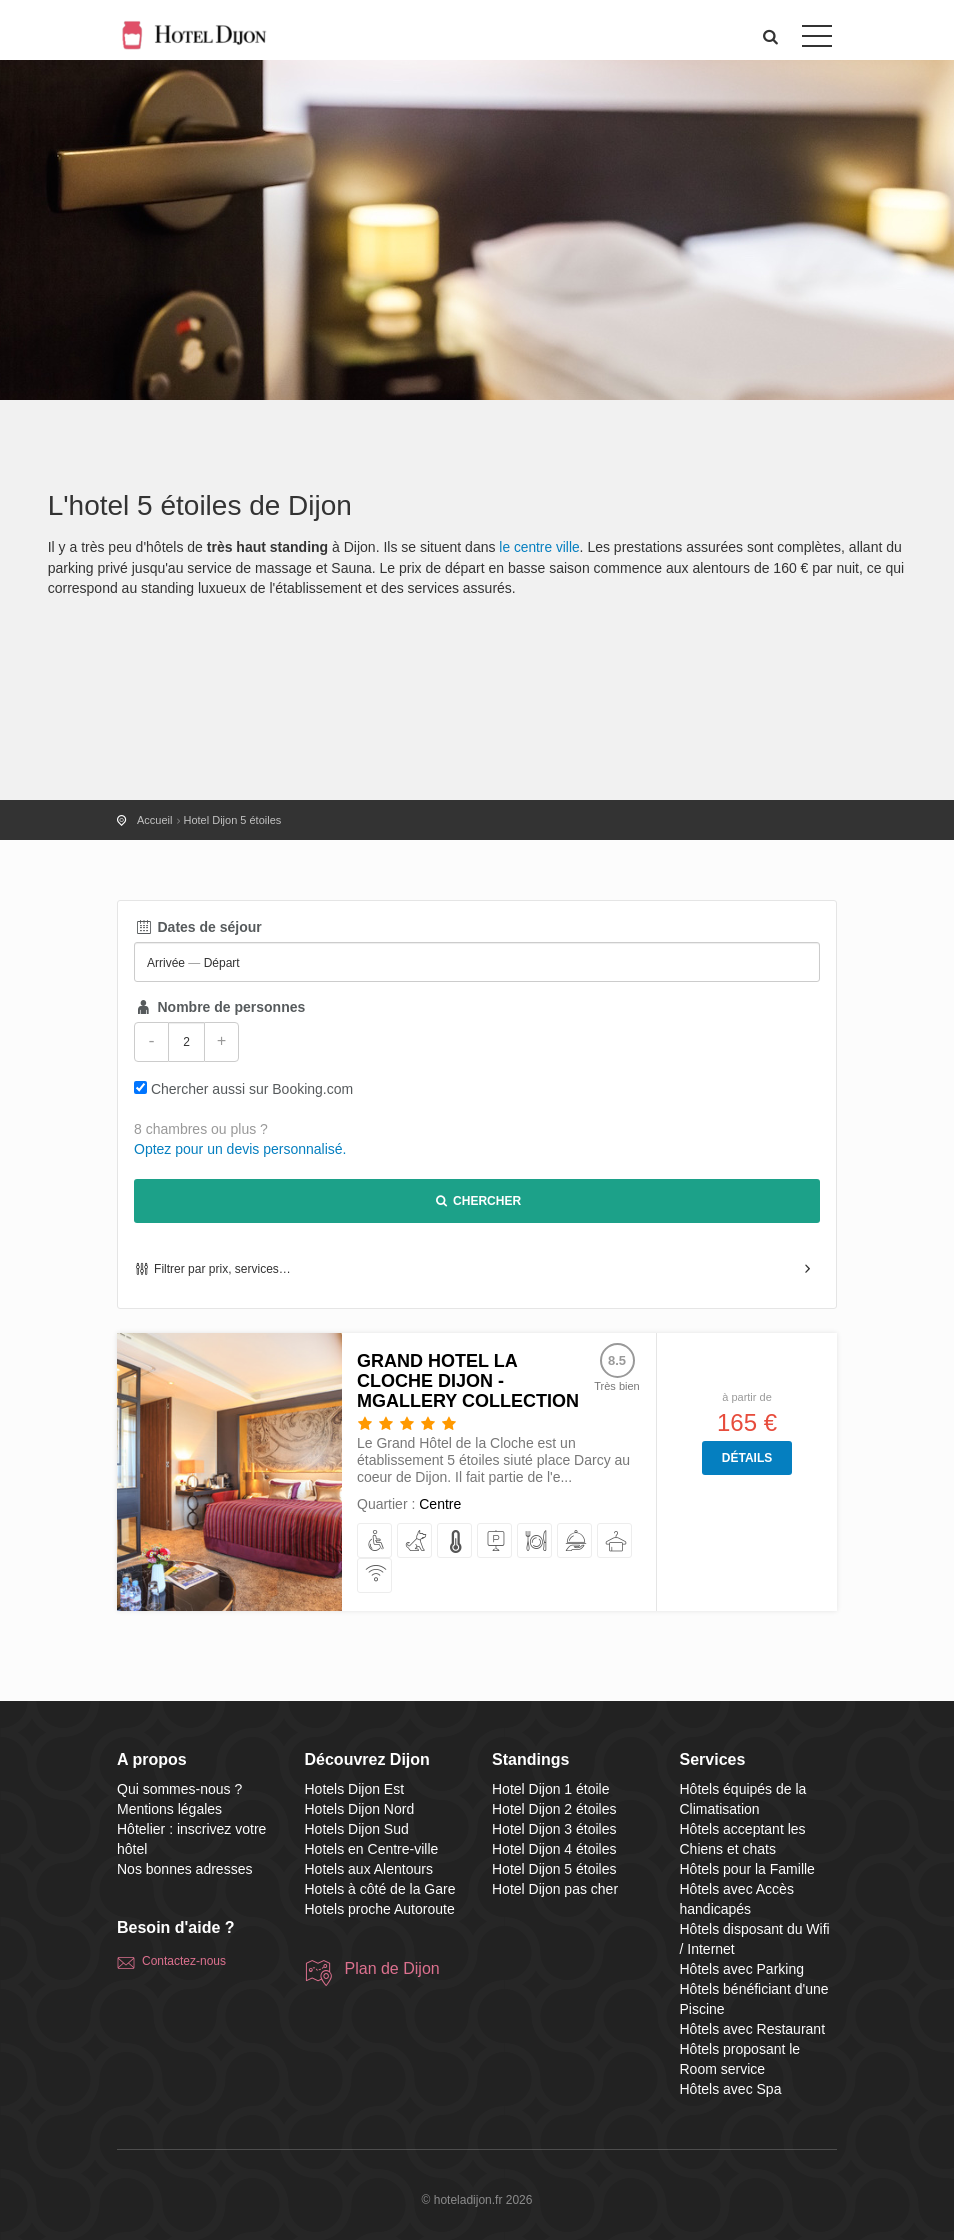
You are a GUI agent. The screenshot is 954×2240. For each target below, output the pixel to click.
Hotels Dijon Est (355, 1789)
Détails (747, 1458)
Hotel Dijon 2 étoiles (554, 1809)
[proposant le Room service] (575, 1541)
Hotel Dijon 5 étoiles (554, 1869)
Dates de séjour (198, 927)
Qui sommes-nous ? (179, 1789)
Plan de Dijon (392, 1968)
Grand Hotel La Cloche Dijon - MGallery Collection (468, 1381)
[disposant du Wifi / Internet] (375, 1576)
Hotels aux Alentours (369, 1869)
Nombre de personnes (219, 1007)
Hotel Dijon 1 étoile (551, 1789)
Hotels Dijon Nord (360, 1809)
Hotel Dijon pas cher (555, 1889)
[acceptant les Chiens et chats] (415, 1541)
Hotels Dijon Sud (357, 1829)
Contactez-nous (184, 1961)
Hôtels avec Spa (731, 2089)
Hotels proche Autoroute (380, 1909)
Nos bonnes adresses (184, 1869)
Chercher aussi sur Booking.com (252, 1089)
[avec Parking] (495, 1541)
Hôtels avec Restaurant (753, 2029)
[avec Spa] (615, 1541)
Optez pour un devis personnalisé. (240, 1149)
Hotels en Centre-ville (372, 1849)
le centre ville (540, 547)
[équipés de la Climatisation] (455, 1541)
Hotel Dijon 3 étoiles (554, 1829)
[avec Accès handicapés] (375, 1541)
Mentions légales (169, 1809)
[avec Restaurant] (535, 1541)
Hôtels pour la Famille (747, 1869)
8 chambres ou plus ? (201, 1129)
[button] (771, 36)
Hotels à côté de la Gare (380, 1889)
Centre (440, 1504)
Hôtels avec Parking (742, 1969)
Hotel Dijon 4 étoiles (554, 1849)
